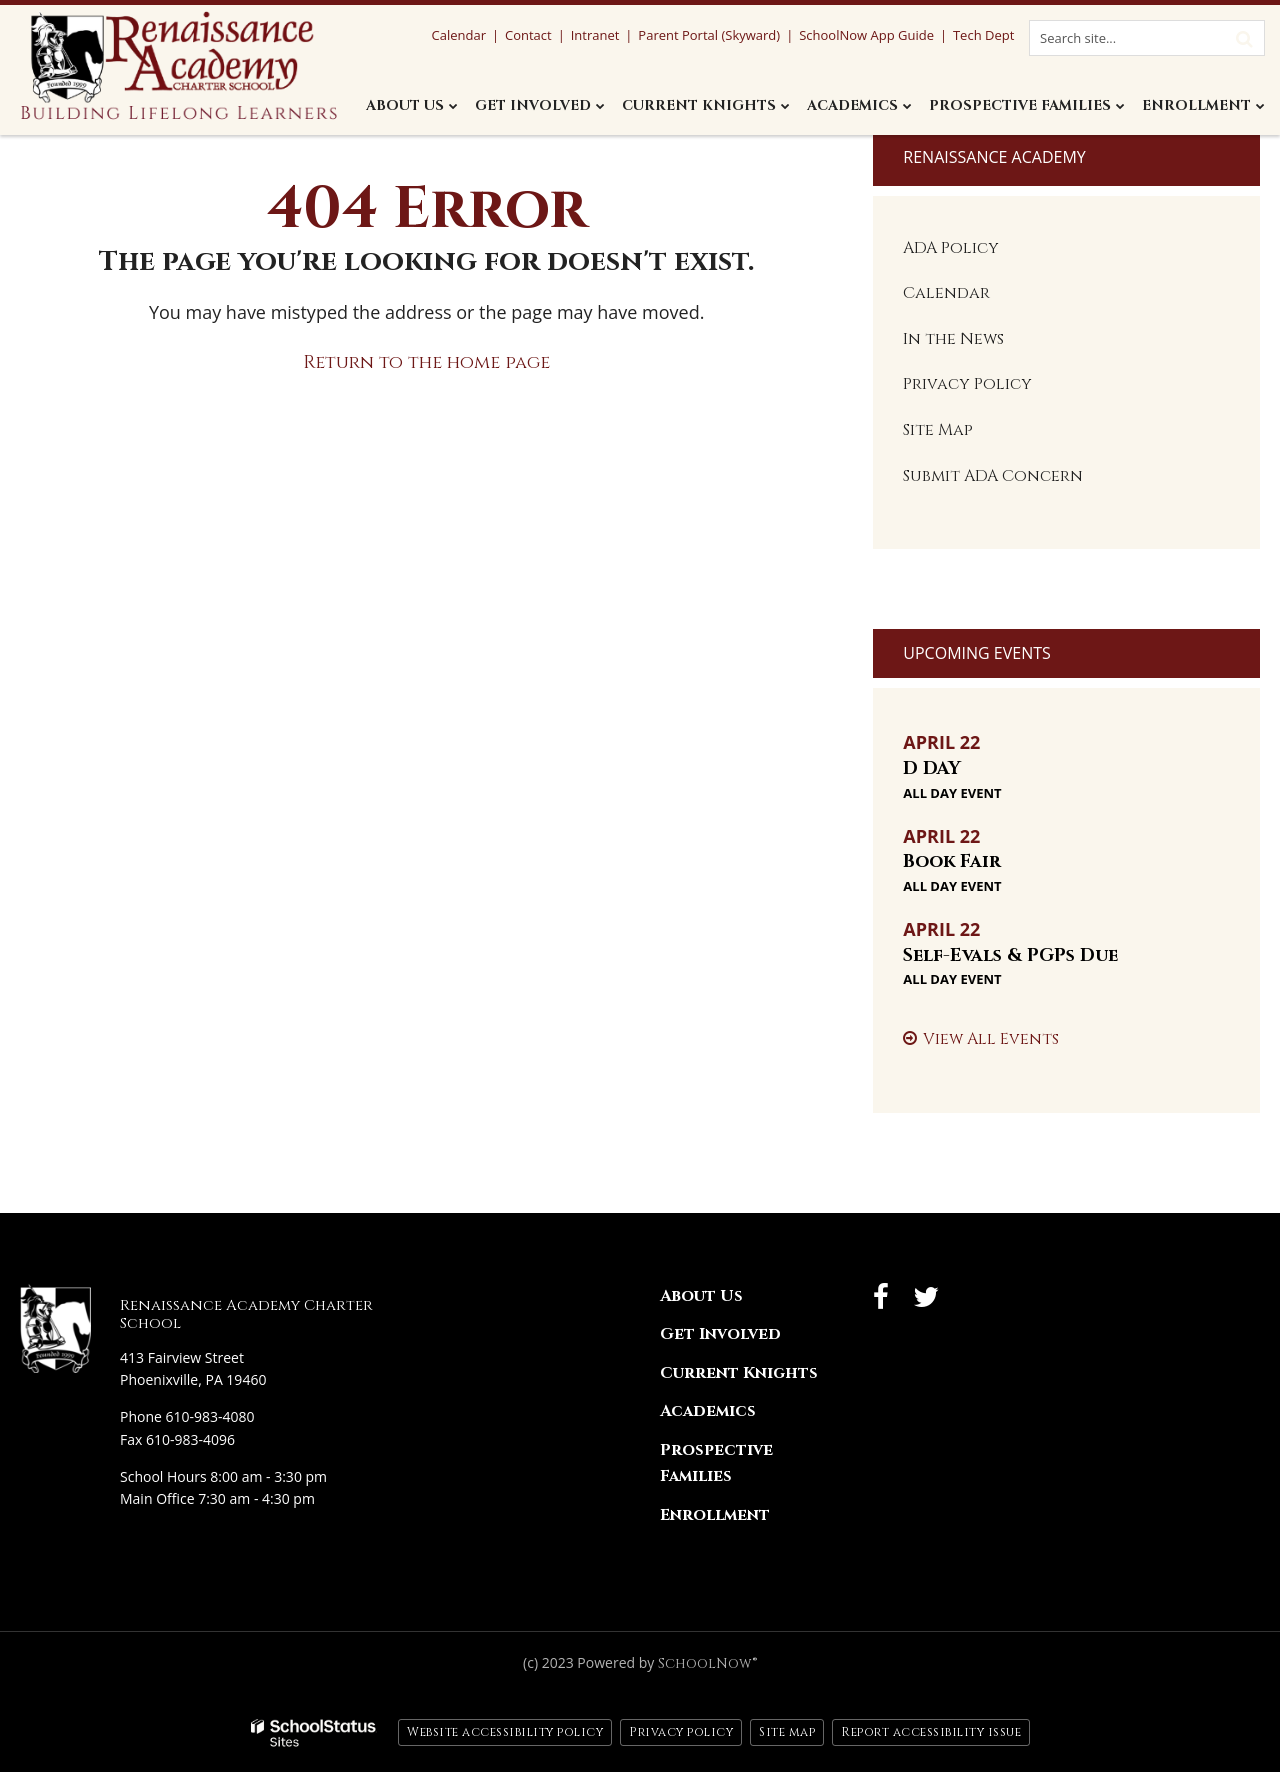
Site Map (938, 430)
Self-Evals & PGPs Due (1010, 955)
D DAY (932, 768)
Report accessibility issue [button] (931, 1732)
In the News (953, 339)
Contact (528, 35)
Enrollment (715, 1515)
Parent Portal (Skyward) (709, 35)
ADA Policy (951, 248)
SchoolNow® (707, 1663)
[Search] (1244, 38)
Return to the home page (426, 362)
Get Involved (720, 1334)
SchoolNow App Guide (866, 35)
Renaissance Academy (994, 157)
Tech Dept (983, 35)
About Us (701, 1296)
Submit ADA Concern (993, 476)
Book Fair (952, 861)
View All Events (991, 1039)
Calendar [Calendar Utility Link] (458, 35)
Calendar (946, 293)
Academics (708, 1411)
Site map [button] (787, 1732)
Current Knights (739, 1373)
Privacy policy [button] (681, 1732)
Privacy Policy (967, 384)
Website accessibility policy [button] (505, 1732)
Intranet (595, 35)
